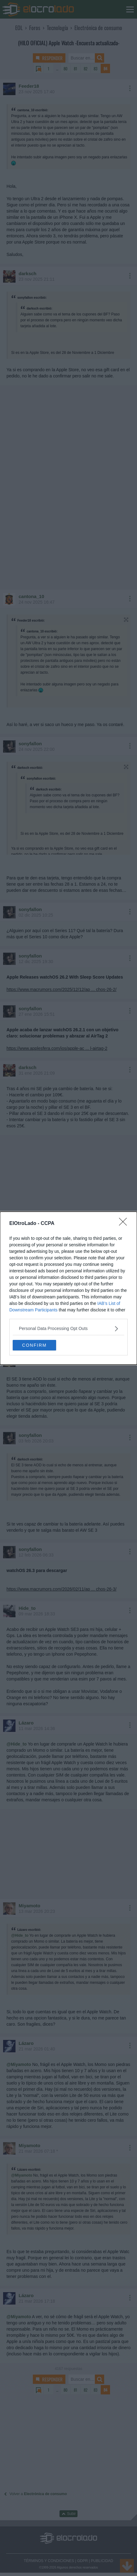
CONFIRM (34, 1344)
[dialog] (68, 1288)
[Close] (125, 1224)
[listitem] (68, 1328)
